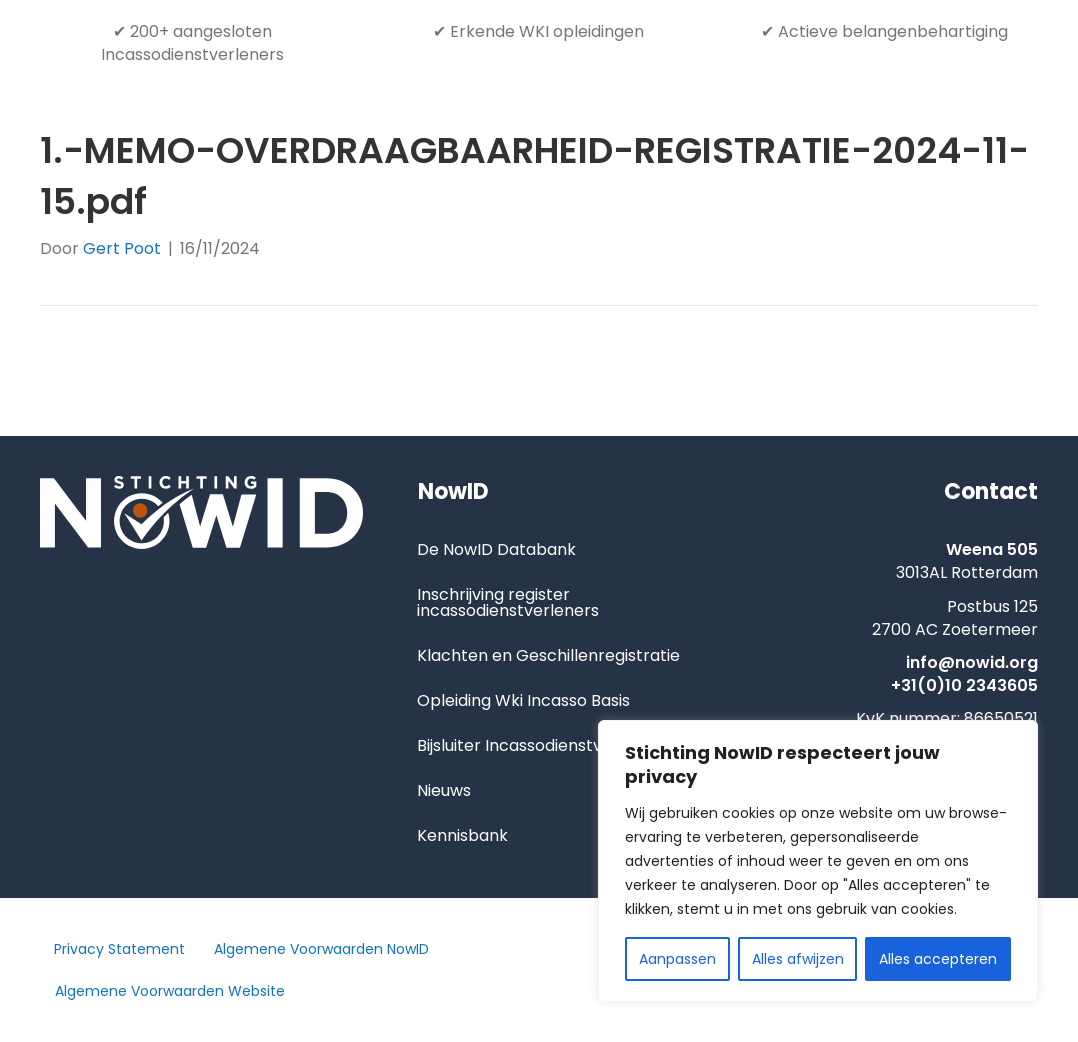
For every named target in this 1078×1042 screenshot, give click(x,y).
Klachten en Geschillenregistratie (548, 655)
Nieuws (444, 790)
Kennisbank (462, 835)
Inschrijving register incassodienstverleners (508, 602)
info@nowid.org (972, 662)
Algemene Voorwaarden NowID (321, 949)
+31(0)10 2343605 (964, 685)
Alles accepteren (938, 959)
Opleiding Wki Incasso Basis (523, 700)
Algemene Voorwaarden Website (170, 991)
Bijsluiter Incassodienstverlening (541, 745)
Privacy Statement (119, 949)
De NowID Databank (496, 549)
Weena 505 (992, 549)
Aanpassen (677, 959)
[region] (818, 861)
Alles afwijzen (798, 959)
